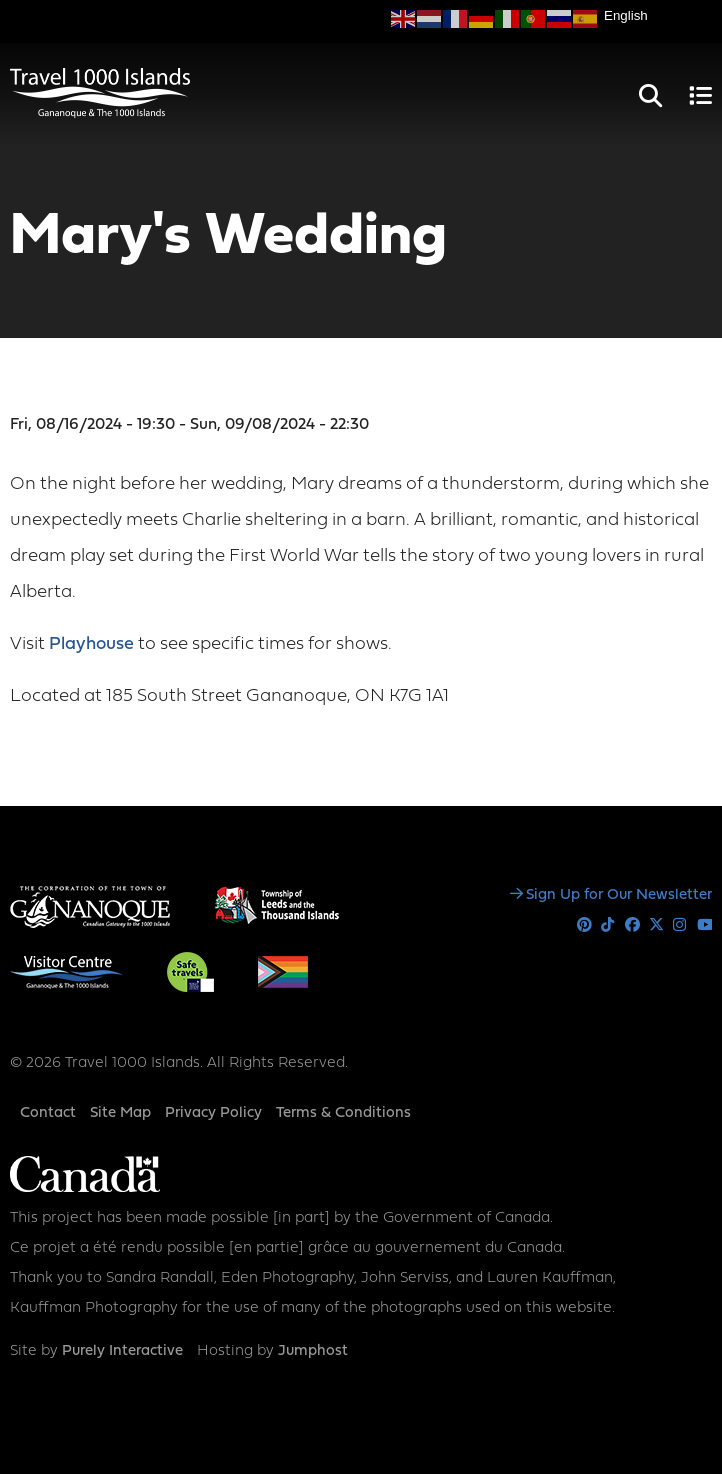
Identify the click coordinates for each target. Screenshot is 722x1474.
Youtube (704, 925)
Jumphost (313, 1351)
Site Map (120, 1113)
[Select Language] (658, 15)
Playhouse (93, 644)
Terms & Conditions (343, 1113)
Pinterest (584, 925)
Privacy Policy (213, 1113)
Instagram (680, 925)
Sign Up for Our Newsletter (619, 895)
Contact (48, 1113)
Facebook (632, 925)
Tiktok (608, 925)
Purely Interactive (122, 1351)
